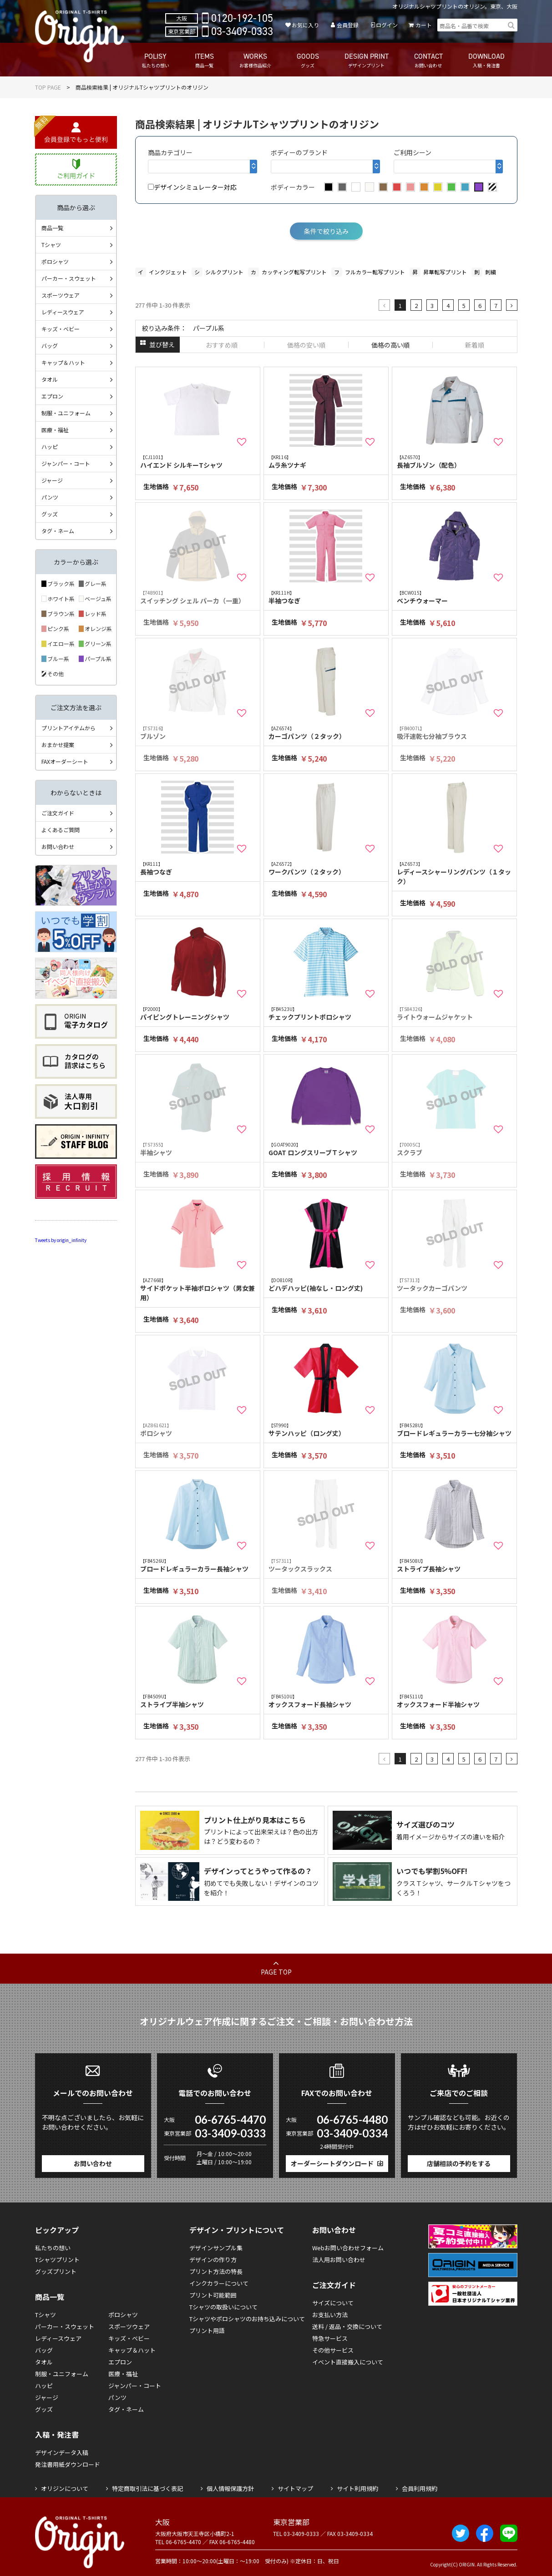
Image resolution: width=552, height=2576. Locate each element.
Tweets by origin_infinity (60, 1240)
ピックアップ (57, 2229)
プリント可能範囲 (213, 2295)
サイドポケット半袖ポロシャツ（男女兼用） (198, 1289)
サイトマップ (295, 2488)
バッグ (49, 345)
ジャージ (52, 480)
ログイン (387, 25)
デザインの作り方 (213, 2259)
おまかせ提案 (57, 744)
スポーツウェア (60, 295)
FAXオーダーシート (64, 761)
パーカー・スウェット (68, 278)
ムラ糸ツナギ (326, 462)
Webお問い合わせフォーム (348, 2247)
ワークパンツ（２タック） (326, 868)
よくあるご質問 (60, 829)
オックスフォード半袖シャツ (454, 1701)
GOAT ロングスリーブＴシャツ (326, 1149)
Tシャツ (51, 244)
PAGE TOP (276, 1971)
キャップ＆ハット (63, 362)
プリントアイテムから (68, 728)
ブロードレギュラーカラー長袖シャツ (198, 1565)
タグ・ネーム (57, 531)
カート (423, 25)
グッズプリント (55, 2271)
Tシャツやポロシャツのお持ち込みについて (247, 2318)
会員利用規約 (419, 2488)
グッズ (49, 514)
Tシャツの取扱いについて (223, 2307)
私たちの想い (53, 2247)
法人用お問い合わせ (338, 2259)
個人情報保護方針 (230, 2488)
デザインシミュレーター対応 (192, 187)
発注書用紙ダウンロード (67, 2464)
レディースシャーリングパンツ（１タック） (454, 873)
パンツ (49, 497)
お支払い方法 (330, 2314)
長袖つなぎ (198, 868)
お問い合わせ (57, 846)
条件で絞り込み (326, 231)
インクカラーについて (218, 2283)
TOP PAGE (48, 87)
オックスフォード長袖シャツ (326, 1701)
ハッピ (49, 446)
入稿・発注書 (57, 2434)
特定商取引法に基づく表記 (147, 2488)
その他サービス (333, 2350)
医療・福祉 (55, 430)
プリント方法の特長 (216, 2271)
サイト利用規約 (357, 2488)
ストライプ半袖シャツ (198, 1701)
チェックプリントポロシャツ (326, 1013)
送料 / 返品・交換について (347, 2326)
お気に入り (305, 25)
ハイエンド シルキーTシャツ (198, 462)
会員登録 (348, 25)
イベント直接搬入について (347, 2362)
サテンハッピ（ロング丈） (326, 1430)
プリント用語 (207, 2330)
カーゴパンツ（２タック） (326, 733)
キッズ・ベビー (60, 329)
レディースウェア (62, 312)
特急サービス (330, 2338)
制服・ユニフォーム (66, 413)
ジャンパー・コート (65, 463)
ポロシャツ (55, 261)
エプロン (52, 396)
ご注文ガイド (57, 813)
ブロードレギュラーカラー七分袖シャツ (454, 1430)
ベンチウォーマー (454, 597)
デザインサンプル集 (216, 2247)
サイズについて (333, 2302)
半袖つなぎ (326, 597)
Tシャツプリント (57, 2259)
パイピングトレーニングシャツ (198, 1013)
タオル (49, 379)
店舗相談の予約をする (459, 2163)
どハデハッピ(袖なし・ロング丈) (326, 1285)
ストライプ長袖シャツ (454, 1565)
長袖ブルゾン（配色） (454, 462)
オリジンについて (64, 2488)
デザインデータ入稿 (61, 2452)
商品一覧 (52, 228)
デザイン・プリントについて (236, 2229)
